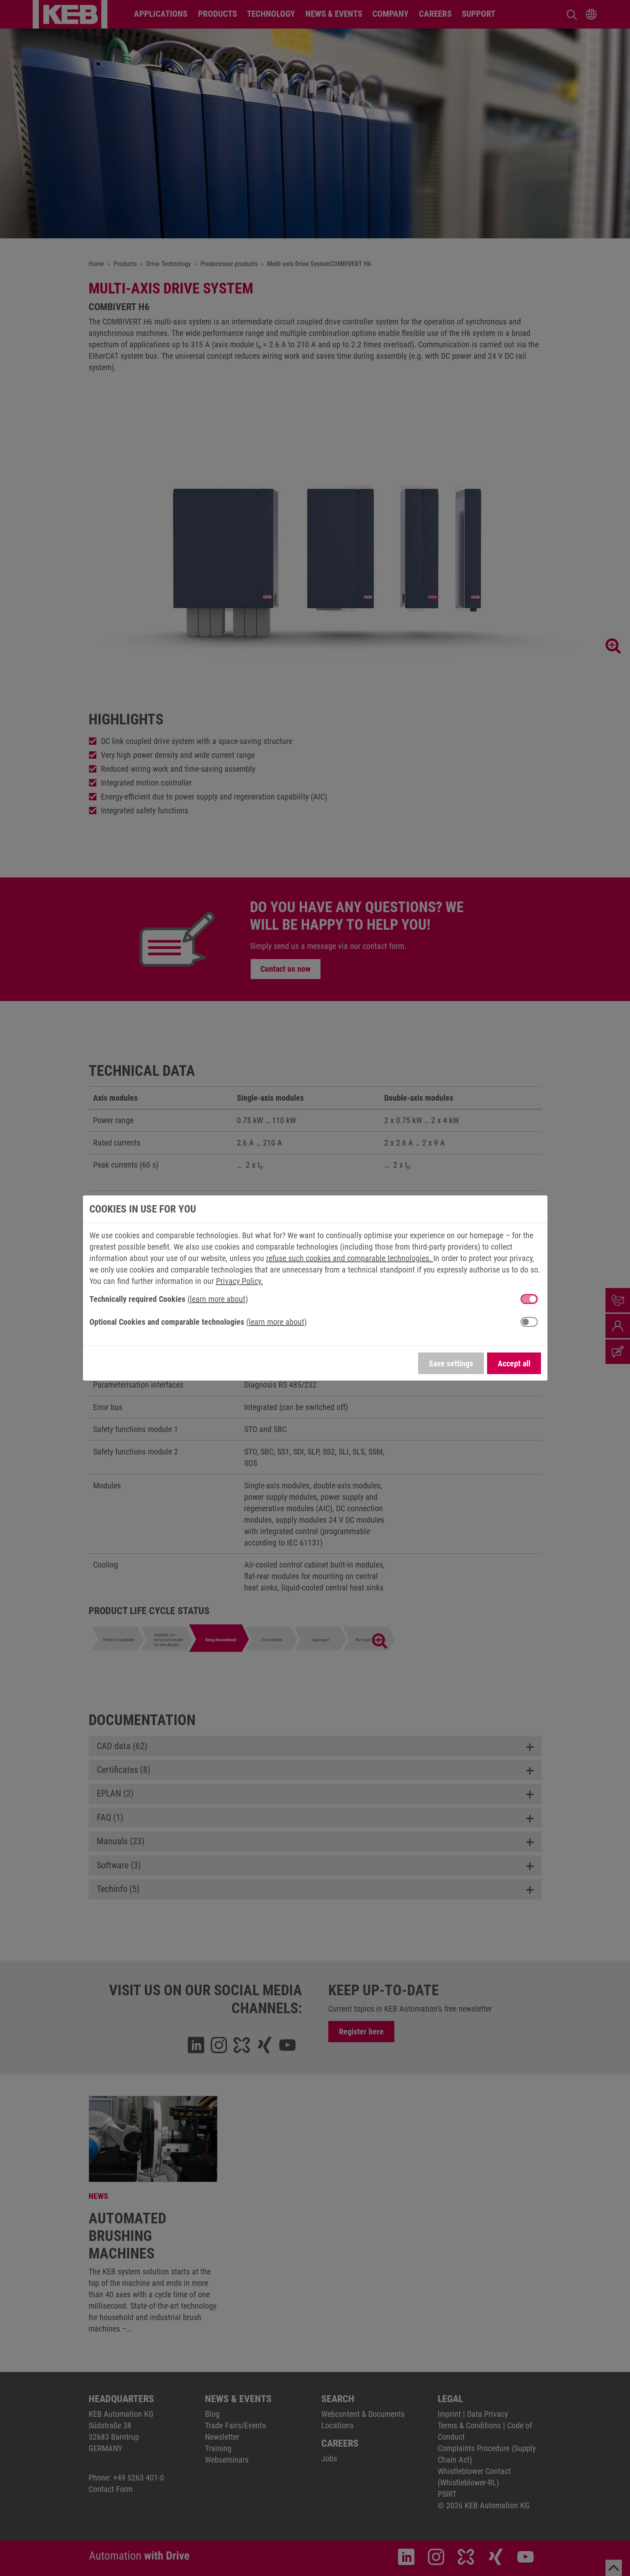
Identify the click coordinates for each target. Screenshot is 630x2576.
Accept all (514, 1363)
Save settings (451, 1363)
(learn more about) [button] (217, 1299)
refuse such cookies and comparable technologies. (349, 1258)
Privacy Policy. (239, 1281)
